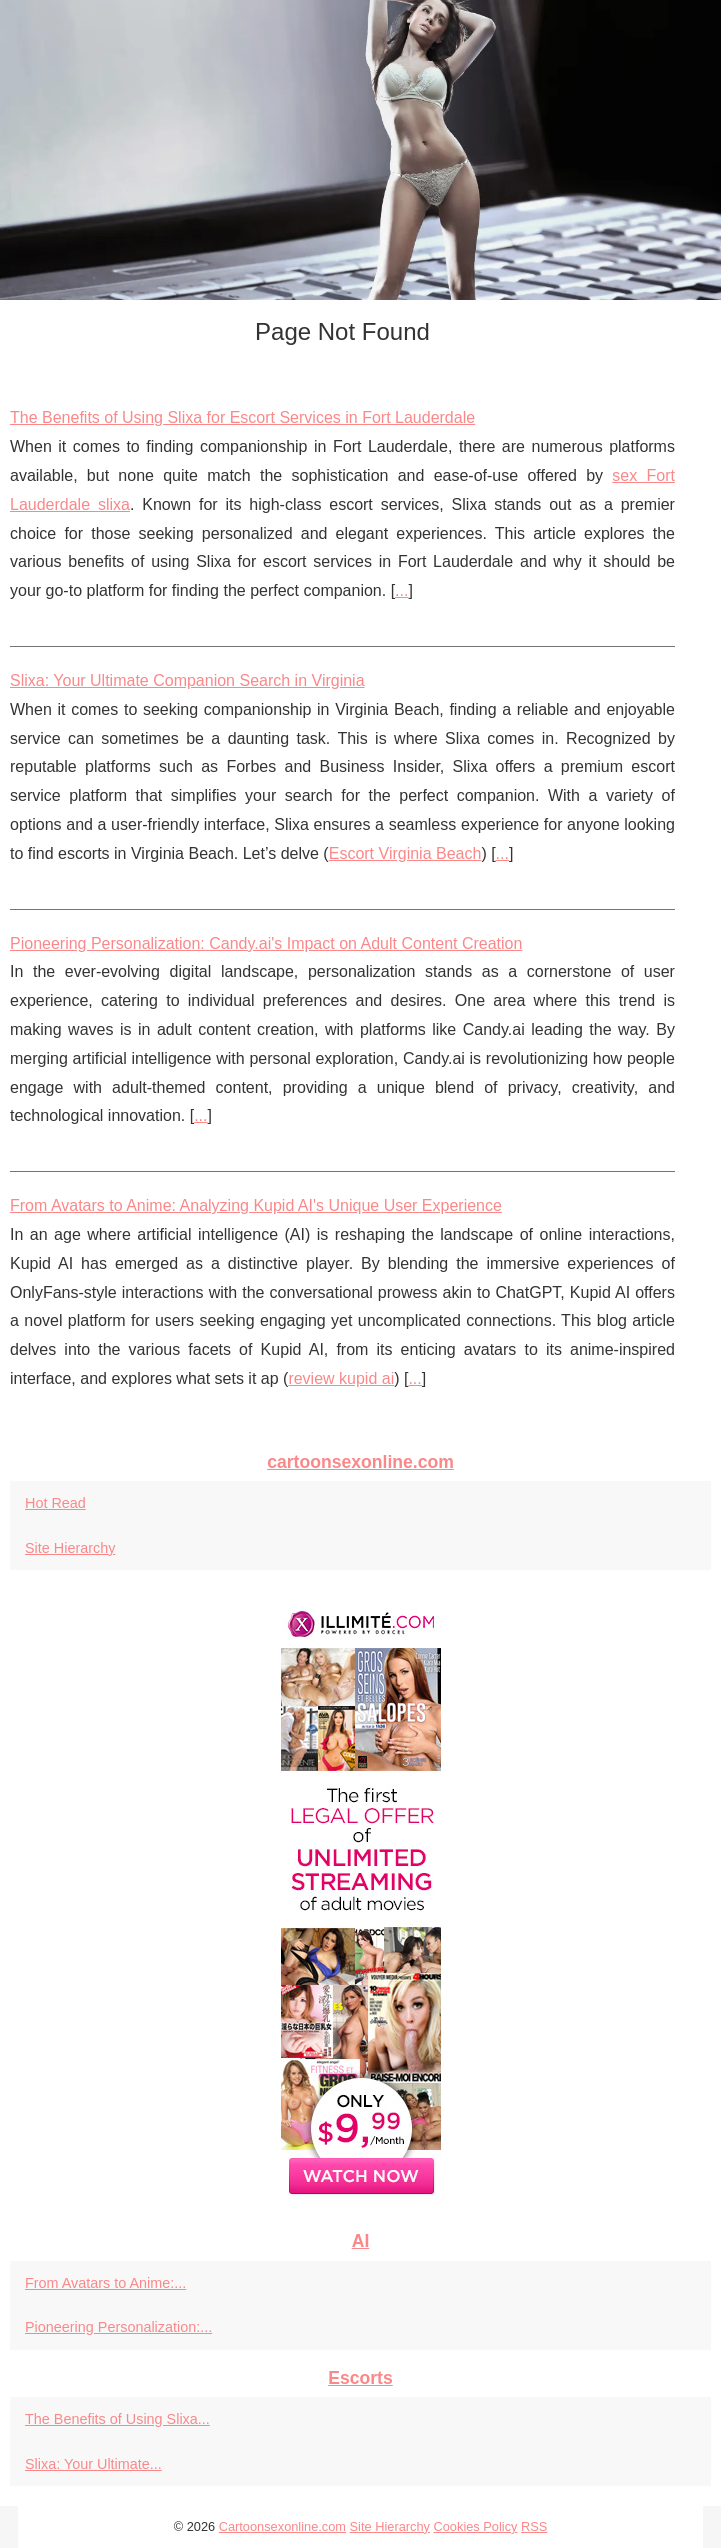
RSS (534, 2526)
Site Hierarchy (70, 1548)
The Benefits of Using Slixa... (117, 2419)
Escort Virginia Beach (405, 853)
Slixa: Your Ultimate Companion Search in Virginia (187, 680)
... (401, 590)
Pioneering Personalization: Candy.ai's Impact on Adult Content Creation (266, 943)
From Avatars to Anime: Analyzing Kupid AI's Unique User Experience (256, 1205)
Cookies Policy (476, 2526)
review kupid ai (341, 1378)
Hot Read (55, 1503)
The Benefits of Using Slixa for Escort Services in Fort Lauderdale (242, 417)
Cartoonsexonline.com (282, 2526)
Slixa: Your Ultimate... (93, 2464)
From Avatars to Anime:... (105, 2283)
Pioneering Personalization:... (118, 2327)
